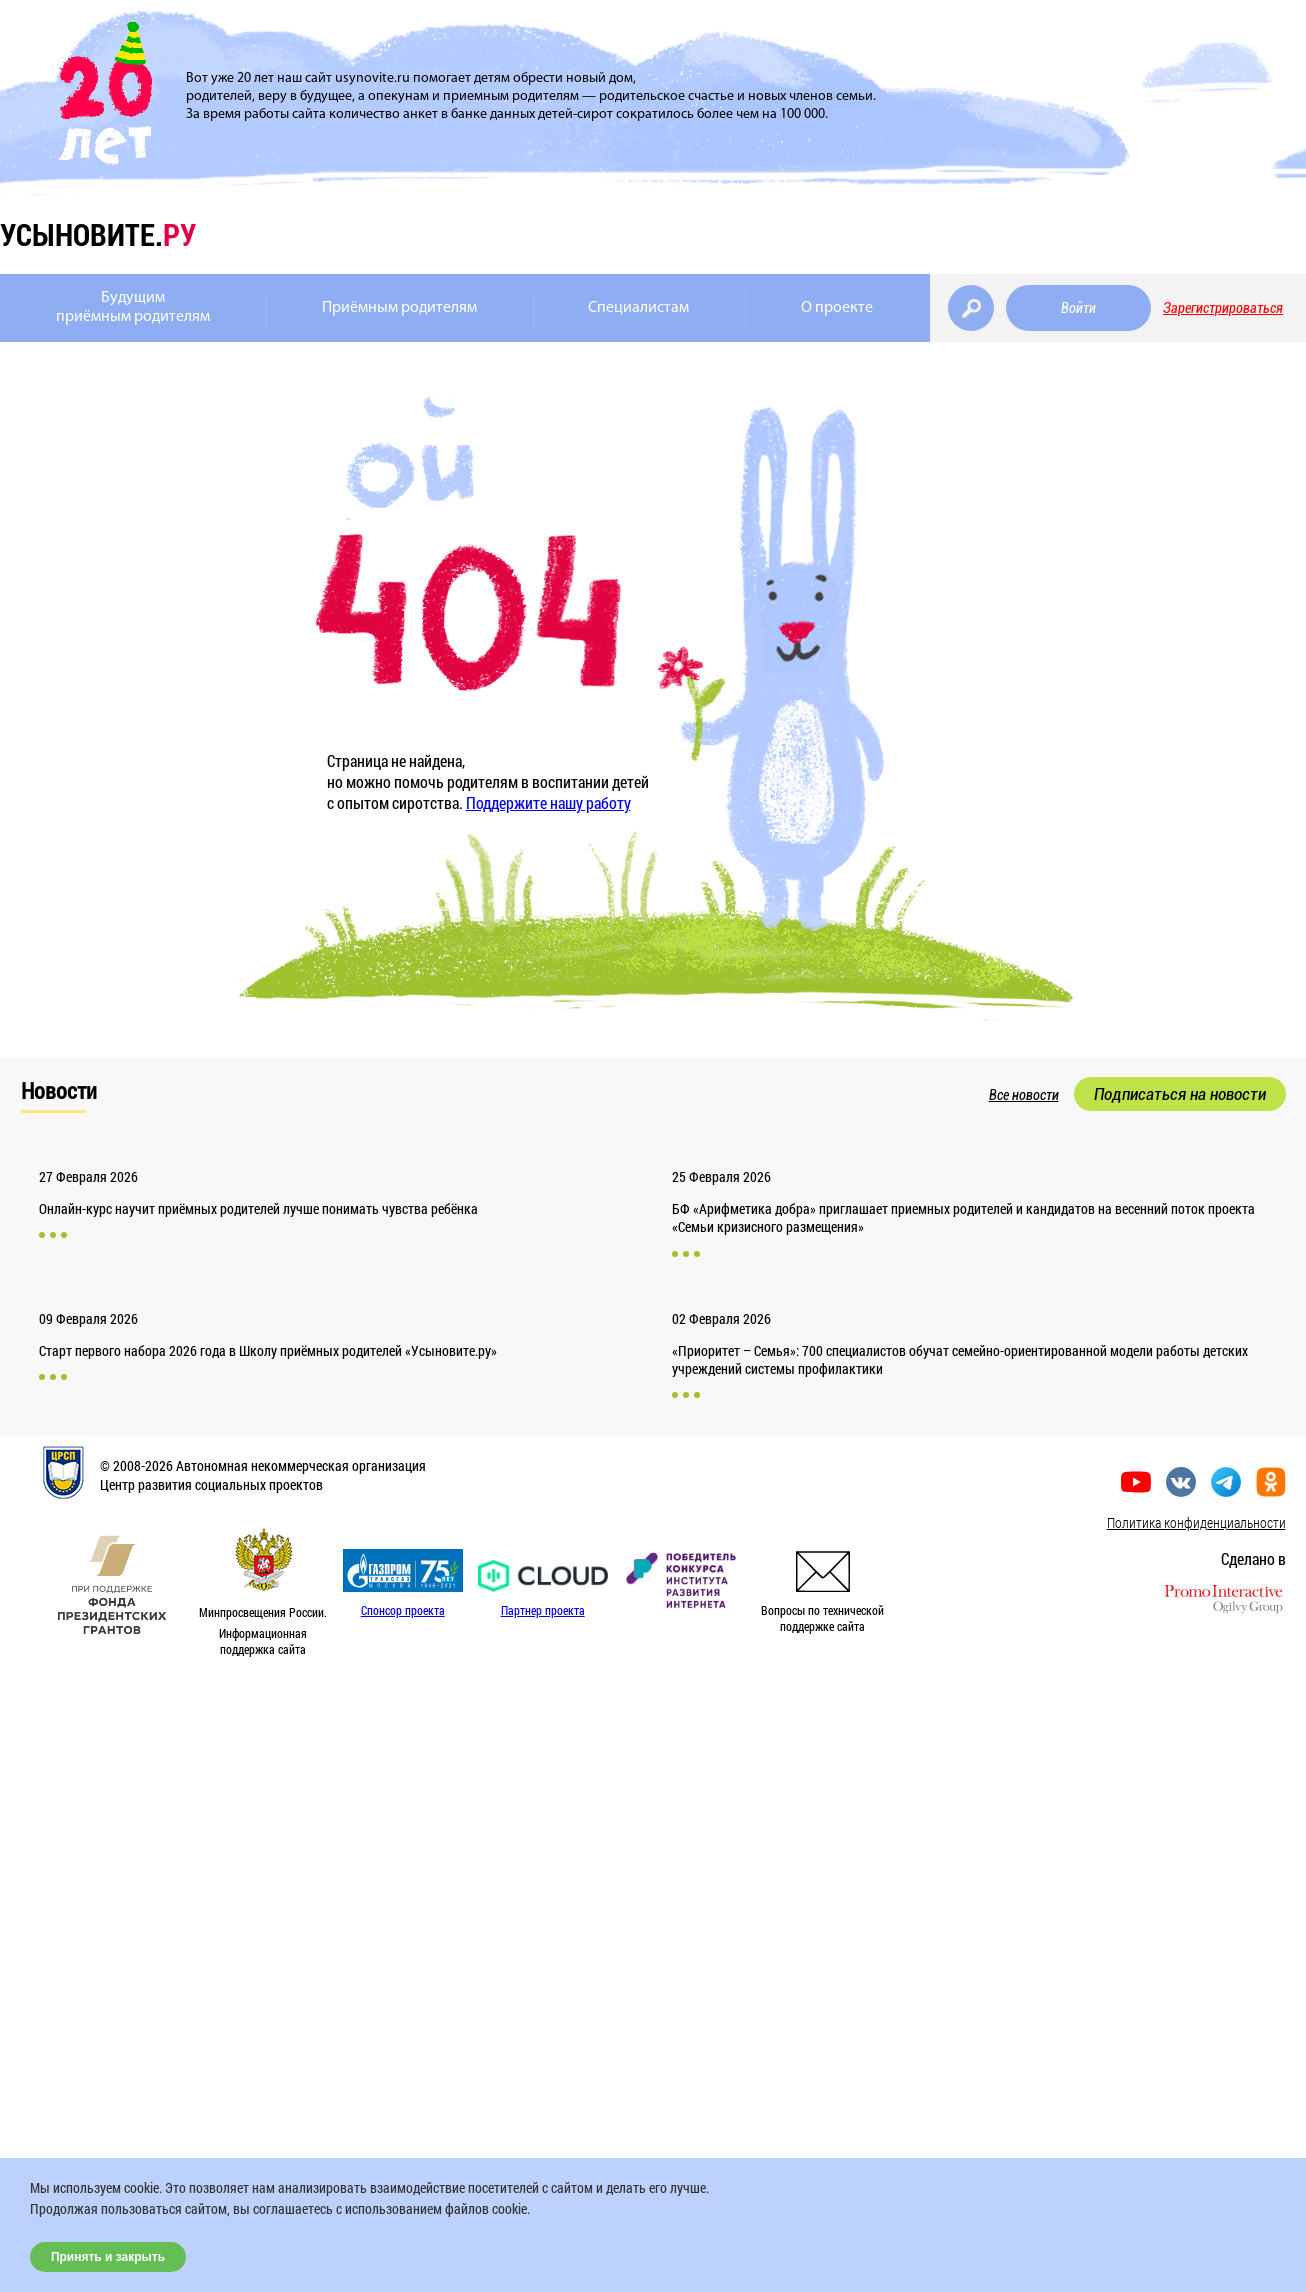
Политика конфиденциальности (1196, 1522)
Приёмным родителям (399, 308)
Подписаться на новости (1180, 1094)
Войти (1078, 308)
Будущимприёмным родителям (133, 307)
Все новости (1024, 1095)
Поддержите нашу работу (548, 802)
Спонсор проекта (403, 1610)
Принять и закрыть (108, 2257)
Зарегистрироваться (1223, 308)
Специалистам (638, 308)
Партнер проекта (543, 1610)
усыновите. (98, 234)
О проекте (837, 308)
